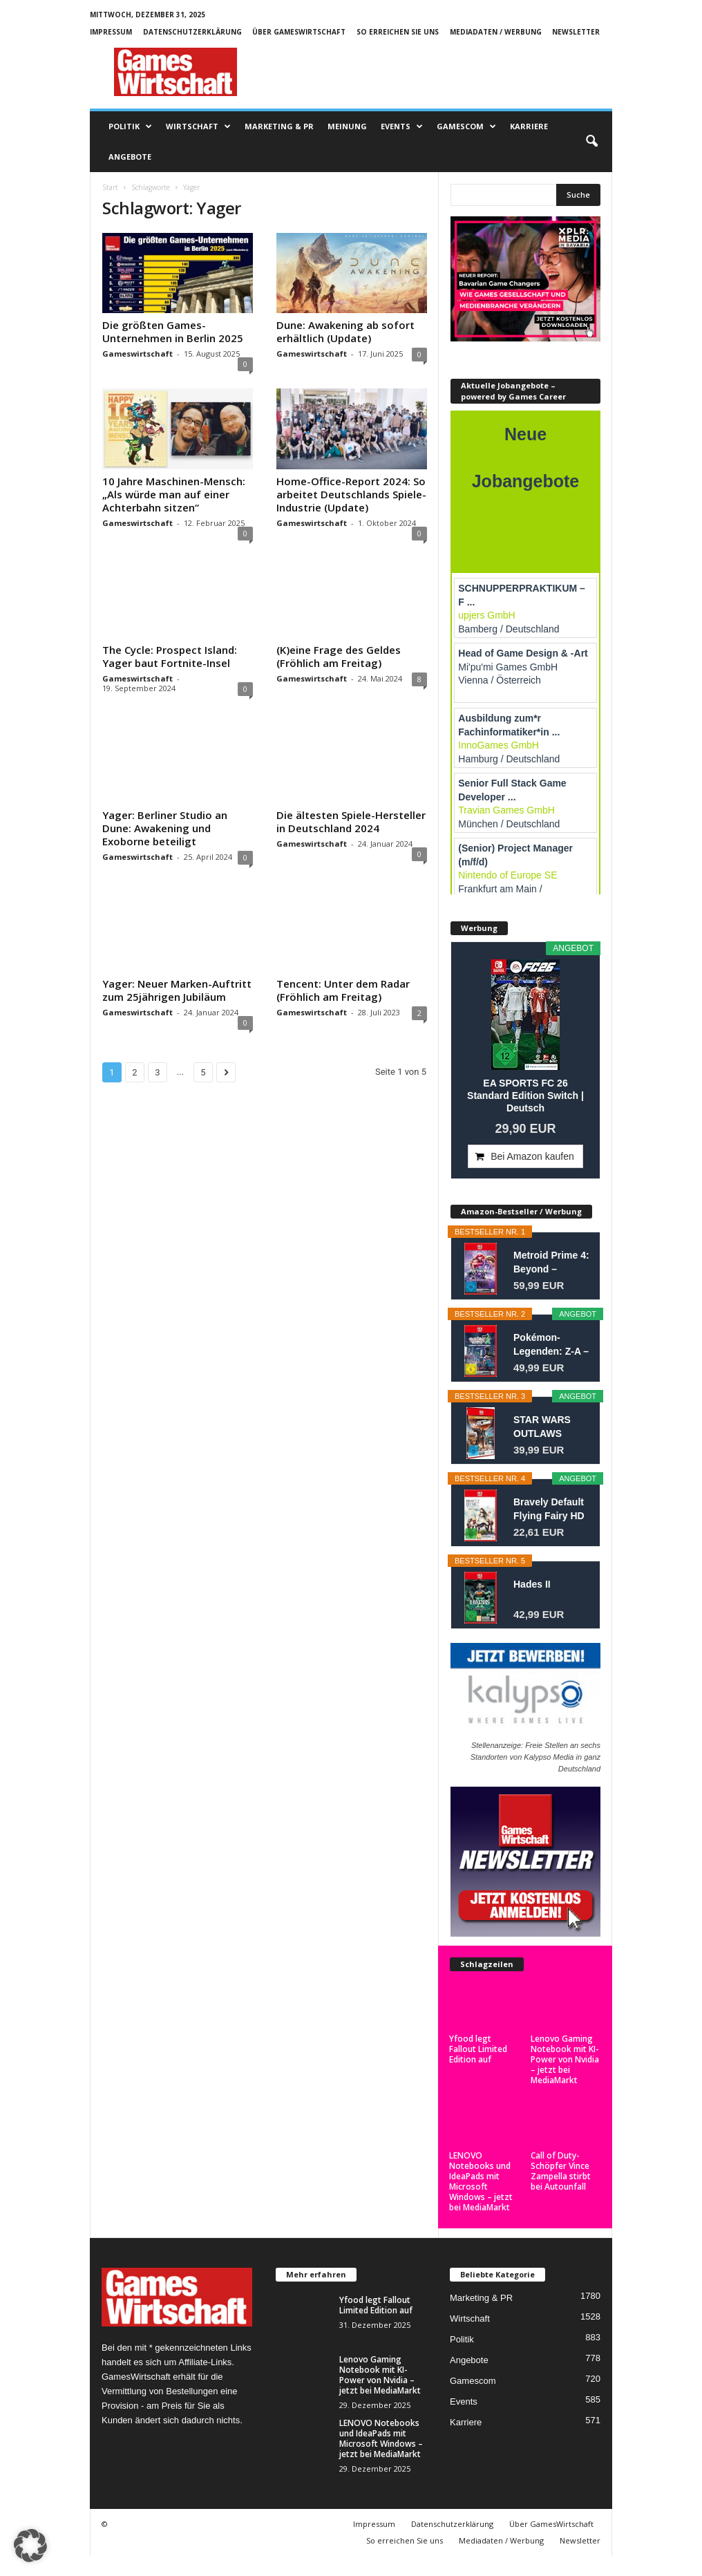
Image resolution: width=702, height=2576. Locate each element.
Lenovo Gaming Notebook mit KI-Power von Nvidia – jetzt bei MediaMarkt (565, 2059)
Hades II (532, 1584)
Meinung (347, 126)
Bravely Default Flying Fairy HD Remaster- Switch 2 (549, 1509)
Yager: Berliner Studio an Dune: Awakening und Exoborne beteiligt (164, 828)
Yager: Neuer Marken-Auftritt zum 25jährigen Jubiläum (177, 990)
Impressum (111, 32)
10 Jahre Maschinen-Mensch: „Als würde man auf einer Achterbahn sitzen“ (173, 494)
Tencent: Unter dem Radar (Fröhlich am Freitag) (343, 990)
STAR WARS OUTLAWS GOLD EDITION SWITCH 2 (548, 1427)
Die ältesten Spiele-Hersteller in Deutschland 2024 (351, 821)
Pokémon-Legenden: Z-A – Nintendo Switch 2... (551, 1345)
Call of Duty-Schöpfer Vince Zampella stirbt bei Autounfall (561, 2171)
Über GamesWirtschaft (298, 32)
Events (402, 126)
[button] (591, 141)
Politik (130, 126)
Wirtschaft (198, 126)
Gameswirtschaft (137, 353)
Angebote (129, 156)
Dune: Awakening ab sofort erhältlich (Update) (345, 331)
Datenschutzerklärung (192, 32)
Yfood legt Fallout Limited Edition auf (478, 2049)
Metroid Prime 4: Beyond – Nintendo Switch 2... (551, 1263)
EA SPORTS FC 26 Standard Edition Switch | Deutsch (525, 1095)
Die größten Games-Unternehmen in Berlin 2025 (172, 331)
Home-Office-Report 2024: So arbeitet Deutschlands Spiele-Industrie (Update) (351, 494)
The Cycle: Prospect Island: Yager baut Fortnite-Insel (169, 656)
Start (110, 187)
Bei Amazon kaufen (532, 1156)
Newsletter (576, 32)
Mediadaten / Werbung (496, 32)
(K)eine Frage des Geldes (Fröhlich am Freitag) (338, 656)
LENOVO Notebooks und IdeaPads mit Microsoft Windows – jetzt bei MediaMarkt (481, 2181)
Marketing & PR (279, 126)
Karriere (529, 126)
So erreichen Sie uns (398, 32)
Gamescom (466, 126)
